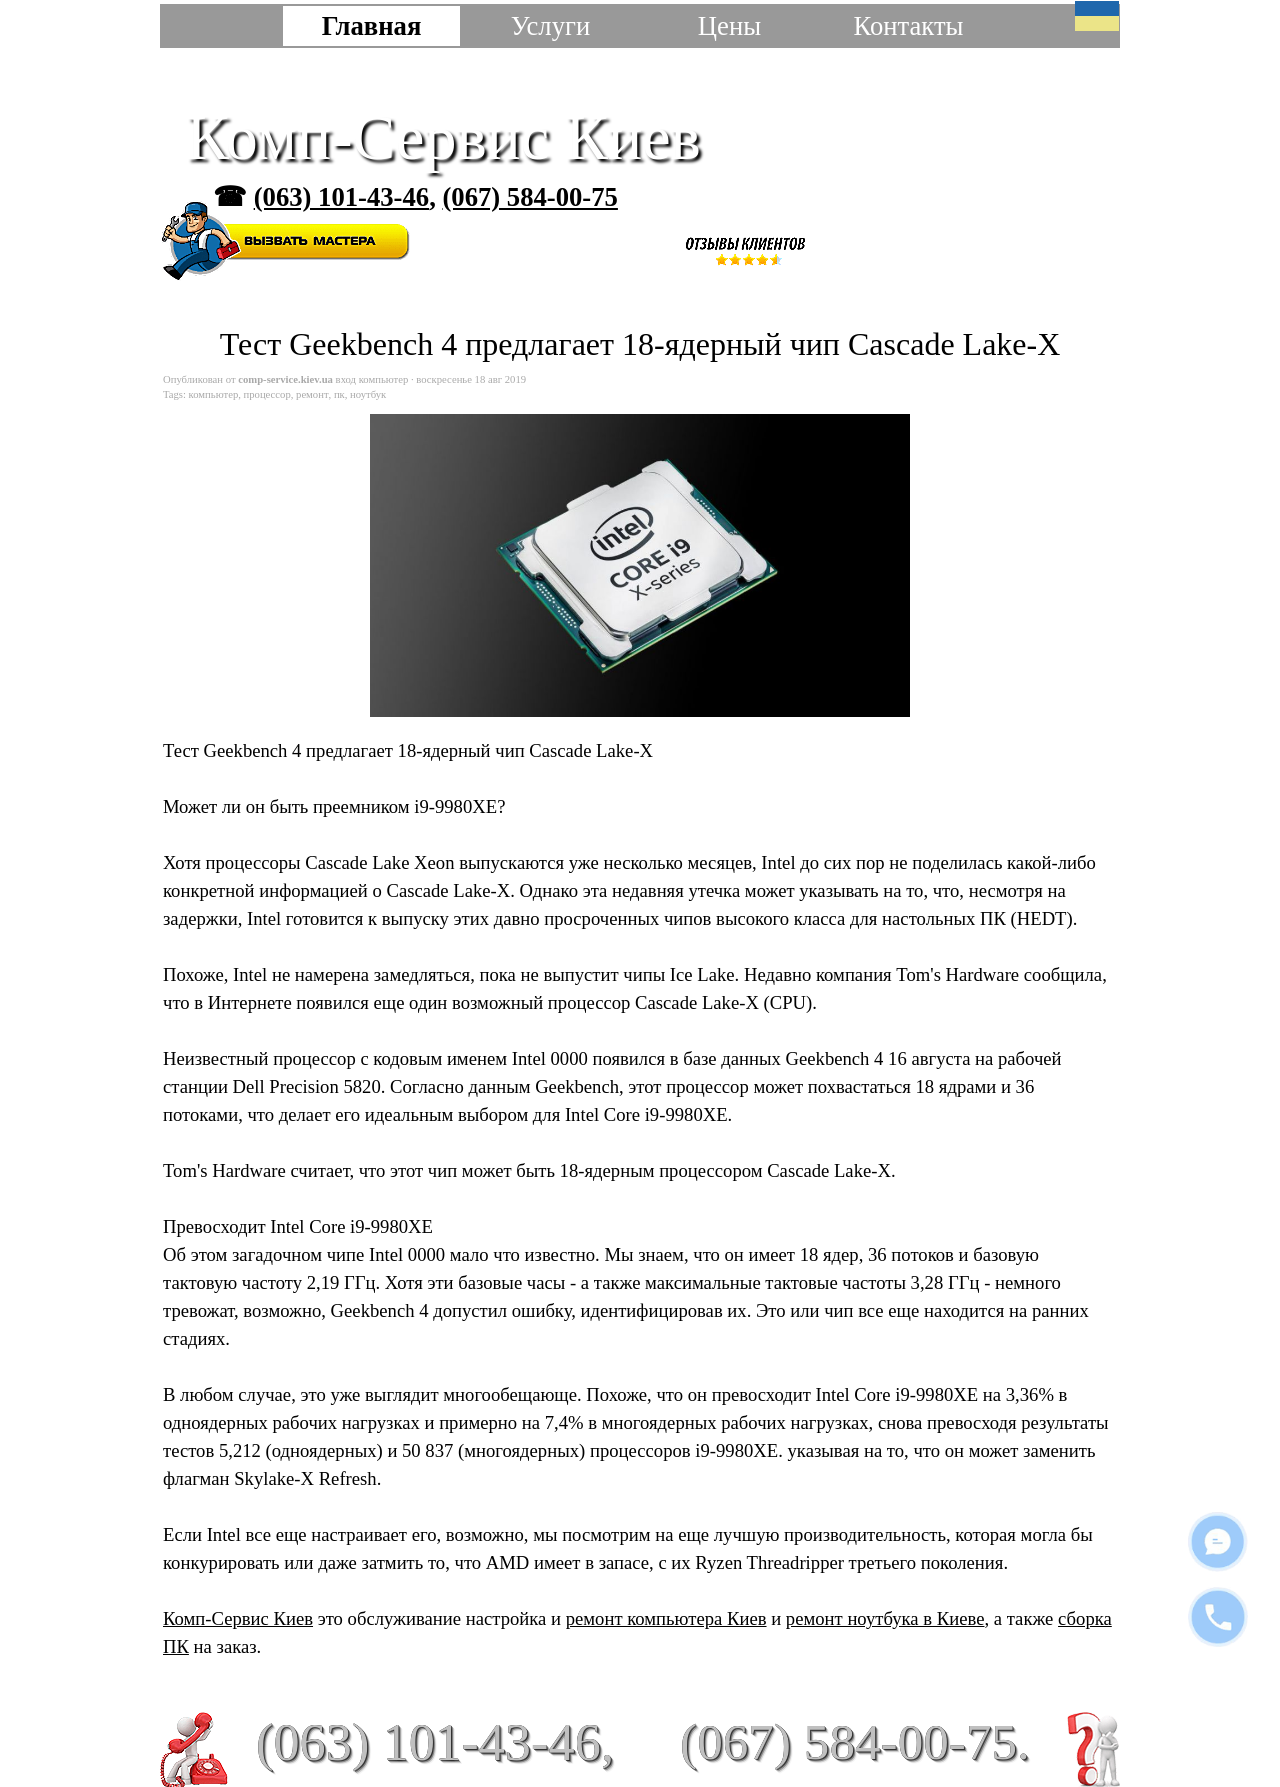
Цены (729, 26)
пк (339, 394)
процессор (267, 394)
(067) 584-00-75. (855, 1741)
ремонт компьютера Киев (666, 1618)
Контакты (908, 26)
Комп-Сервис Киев (443, 137)
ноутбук (368, 394)
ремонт (312, 394)
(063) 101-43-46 (341, 197)
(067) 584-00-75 (529, 197)
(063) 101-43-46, (435, 1742)
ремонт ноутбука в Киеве (885, 1618)
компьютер (214, 394)
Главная (372, 26)
